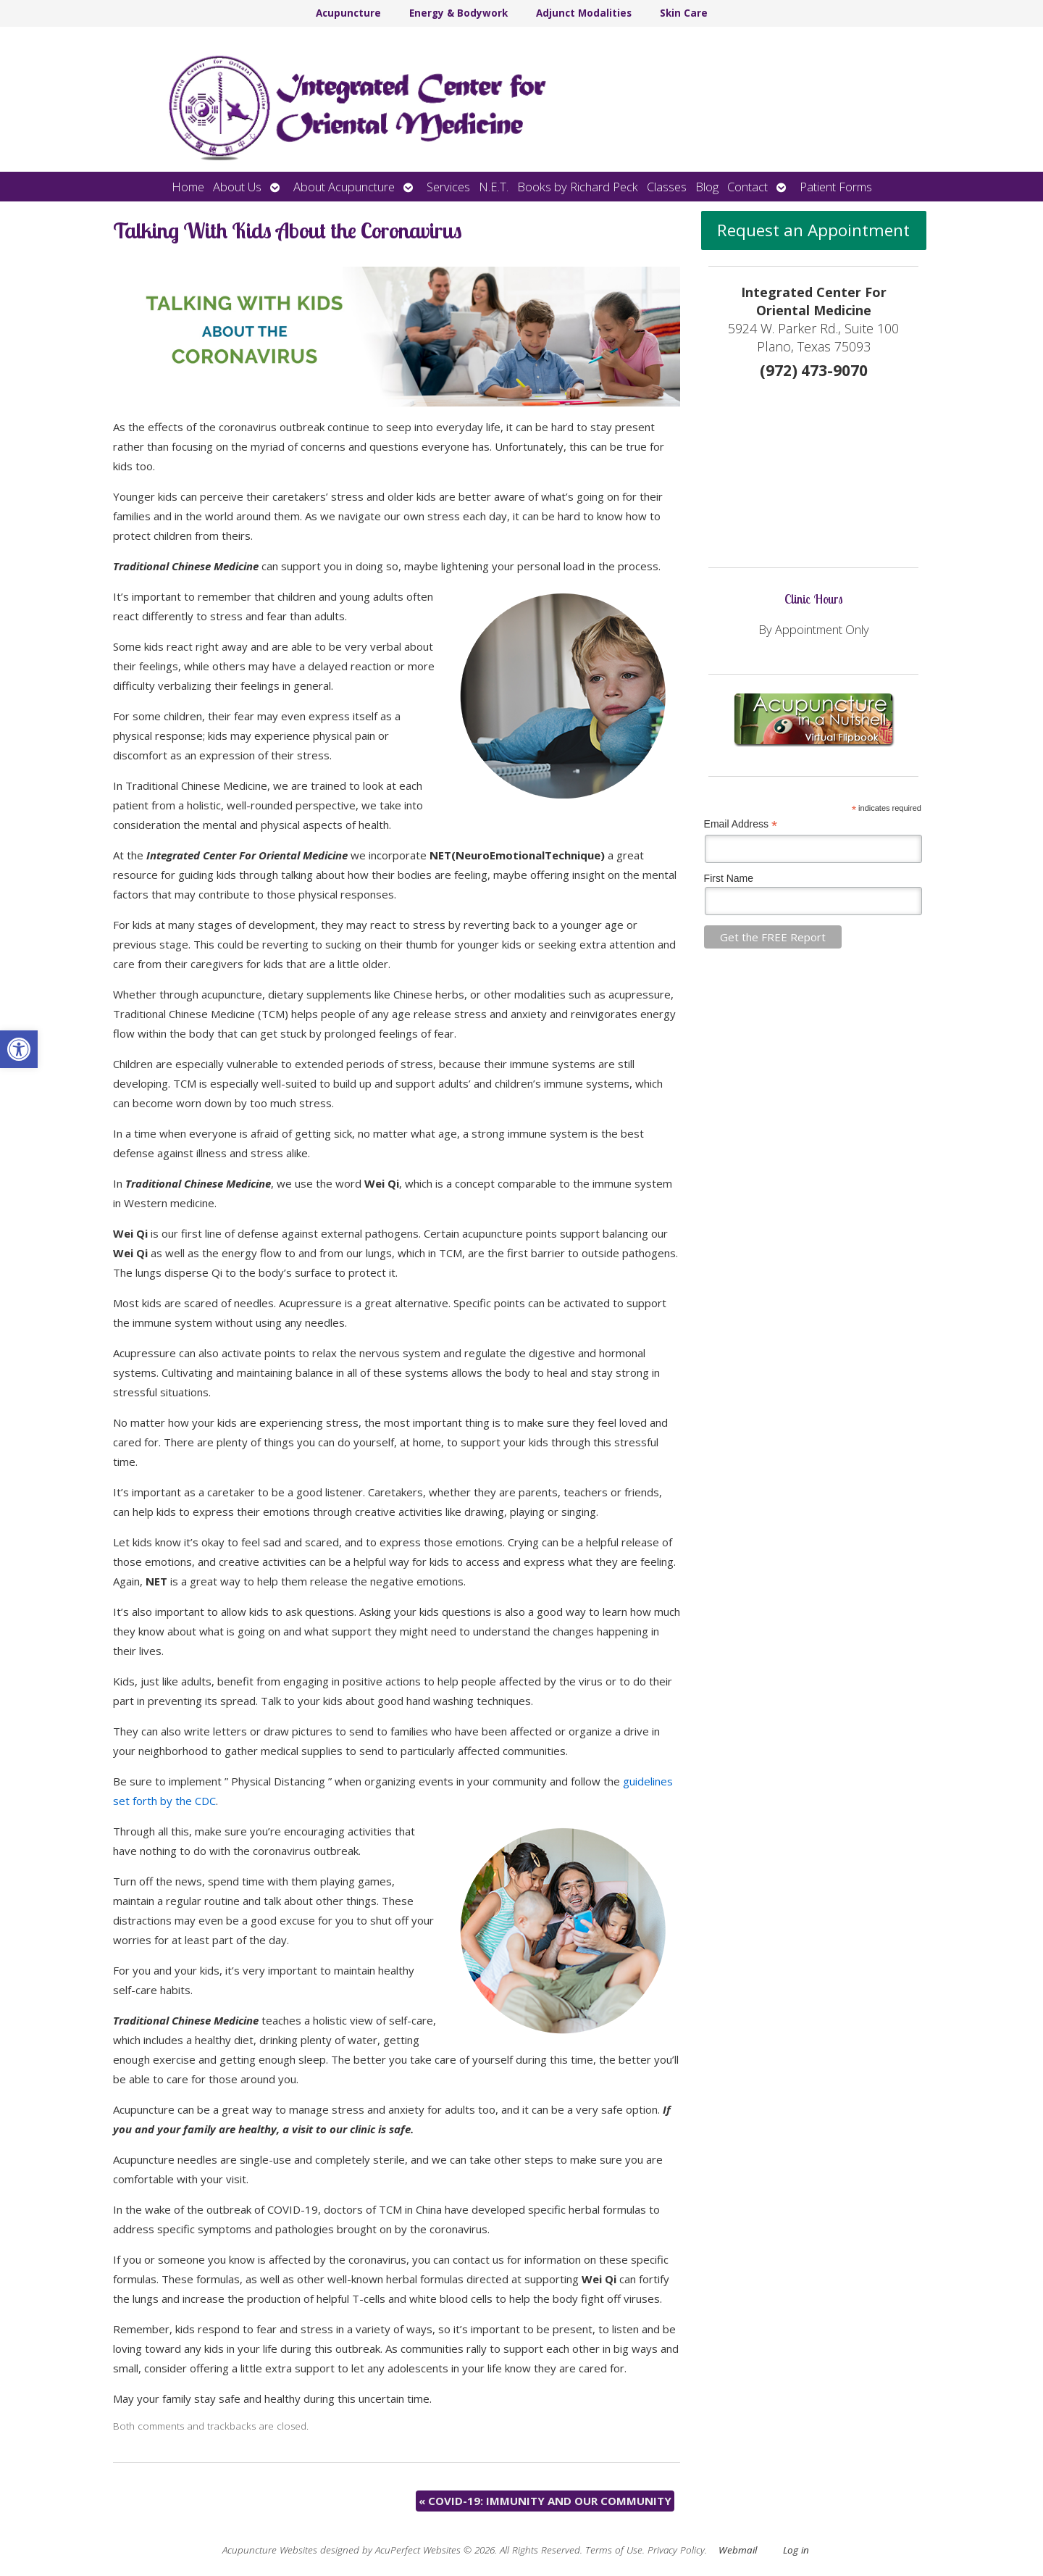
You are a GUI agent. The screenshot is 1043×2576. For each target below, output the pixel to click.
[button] (19, 1049)
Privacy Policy (676, 2549)
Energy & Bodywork (458, 13)
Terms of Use (613, 2549)
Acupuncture (348, 13)
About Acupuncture (344, 186)
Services (448, 186)
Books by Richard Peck (577, 186)
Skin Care (684, 13)
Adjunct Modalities (584, 13)
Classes (667, 186)
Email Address (741, 824)
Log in (796, 2549)
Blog (707, 186)
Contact (747, 186)
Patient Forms (836, 186)
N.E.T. (493, 186)
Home (188, 186)
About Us (237, 186)
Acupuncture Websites (269, 2549)
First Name (728, 878)
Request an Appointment (813, 230)
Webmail (738, 2549)
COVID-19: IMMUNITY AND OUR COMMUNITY (545, 2500)
